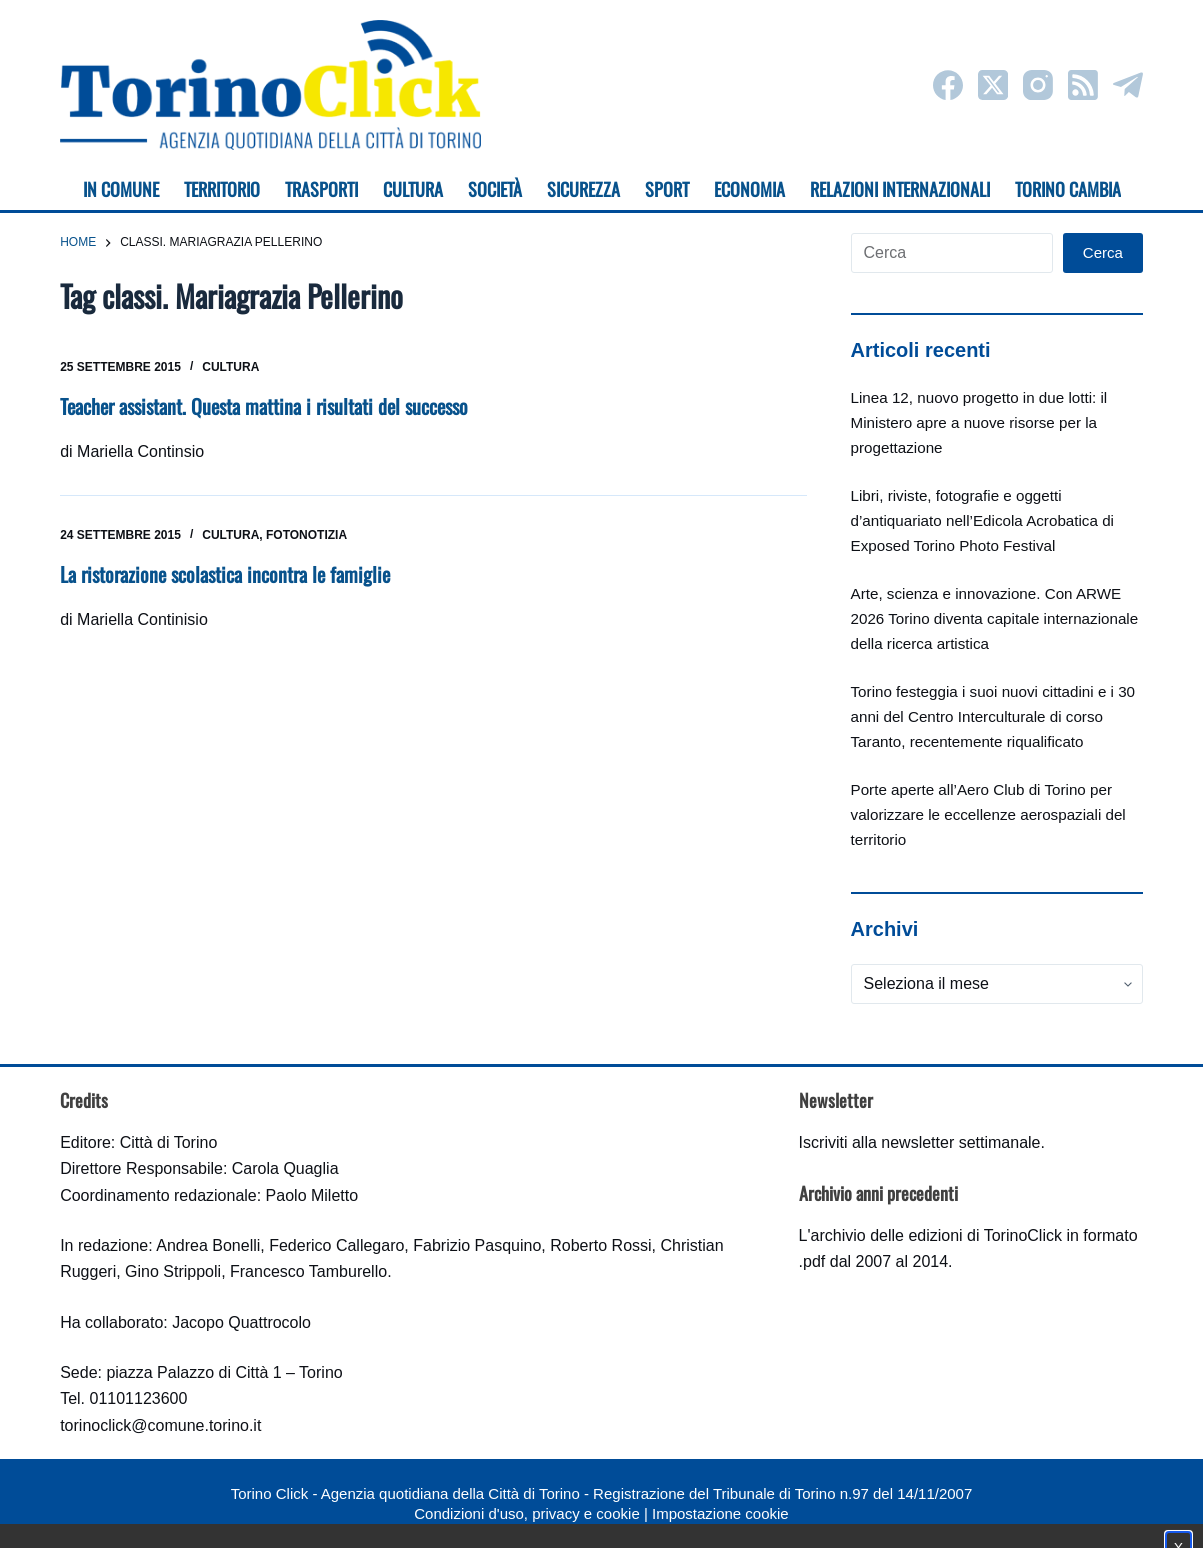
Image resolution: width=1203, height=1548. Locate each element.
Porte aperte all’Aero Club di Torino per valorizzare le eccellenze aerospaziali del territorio (988, 814)
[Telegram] (1128, 85)
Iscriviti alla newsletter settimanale (920, 1142)
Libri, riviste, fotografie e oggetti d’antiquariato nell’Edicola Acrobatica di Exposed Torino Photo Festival (982, 520)
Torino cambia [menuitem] (1068, 189)
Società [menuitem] (495, 189)
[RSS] (1083, 85)
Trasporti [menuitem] (321, 189)
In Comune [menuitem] (121, 189)
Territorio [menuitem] (222, 189)
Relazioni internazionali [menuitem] (900, 189)
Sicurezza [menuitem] (583, 189)
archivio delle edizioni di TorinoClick (936, 1235)
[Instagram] (1038, 85)
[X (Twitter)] (993, 85)
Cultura (230, 367)
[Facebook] (948, 85)
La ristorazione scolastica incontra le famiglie (225, 574)
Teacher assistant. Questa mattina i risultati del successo (264, 406)
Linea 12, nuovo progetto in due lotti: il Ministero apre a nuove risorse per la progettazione (979, 422)
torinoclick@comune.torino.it (160, 1425)
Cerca (1103, 252)
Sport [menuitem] (667, 189)
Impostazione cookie (720, 1513)
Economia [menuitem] (749, 189)
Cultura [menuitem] (413, 189)
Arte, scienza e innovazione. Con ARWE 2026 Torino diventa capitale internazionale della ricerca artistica (995, 618)
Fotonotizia (306, 535)
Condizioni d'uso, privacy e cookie (526, 1513)
